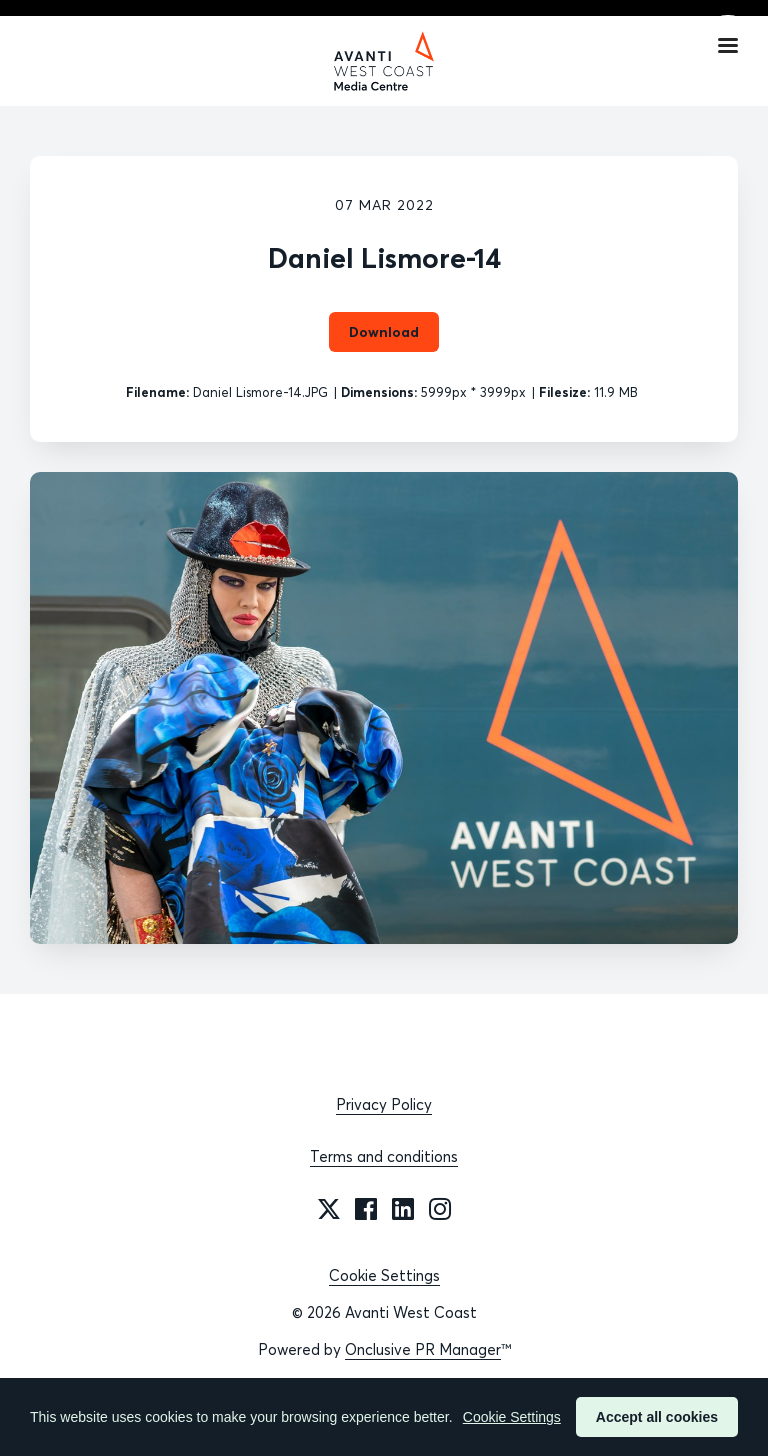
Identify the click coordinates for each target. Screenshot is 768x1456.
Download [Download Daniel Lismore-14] (384, 332)
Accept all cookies (657, 1417)
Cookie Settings (384, 1275)
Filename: (157, 392)
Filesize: (564, 392)
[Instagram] (440, 1209)
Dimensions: (379, 392)
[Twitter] (329, 1209)
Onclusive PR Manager (423, 1349)
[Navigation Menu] (728, 45)
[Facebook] (366, 1209)
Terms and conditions (384, 1156)
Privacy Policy (384, 1104)
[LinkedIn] (403, 1209)
